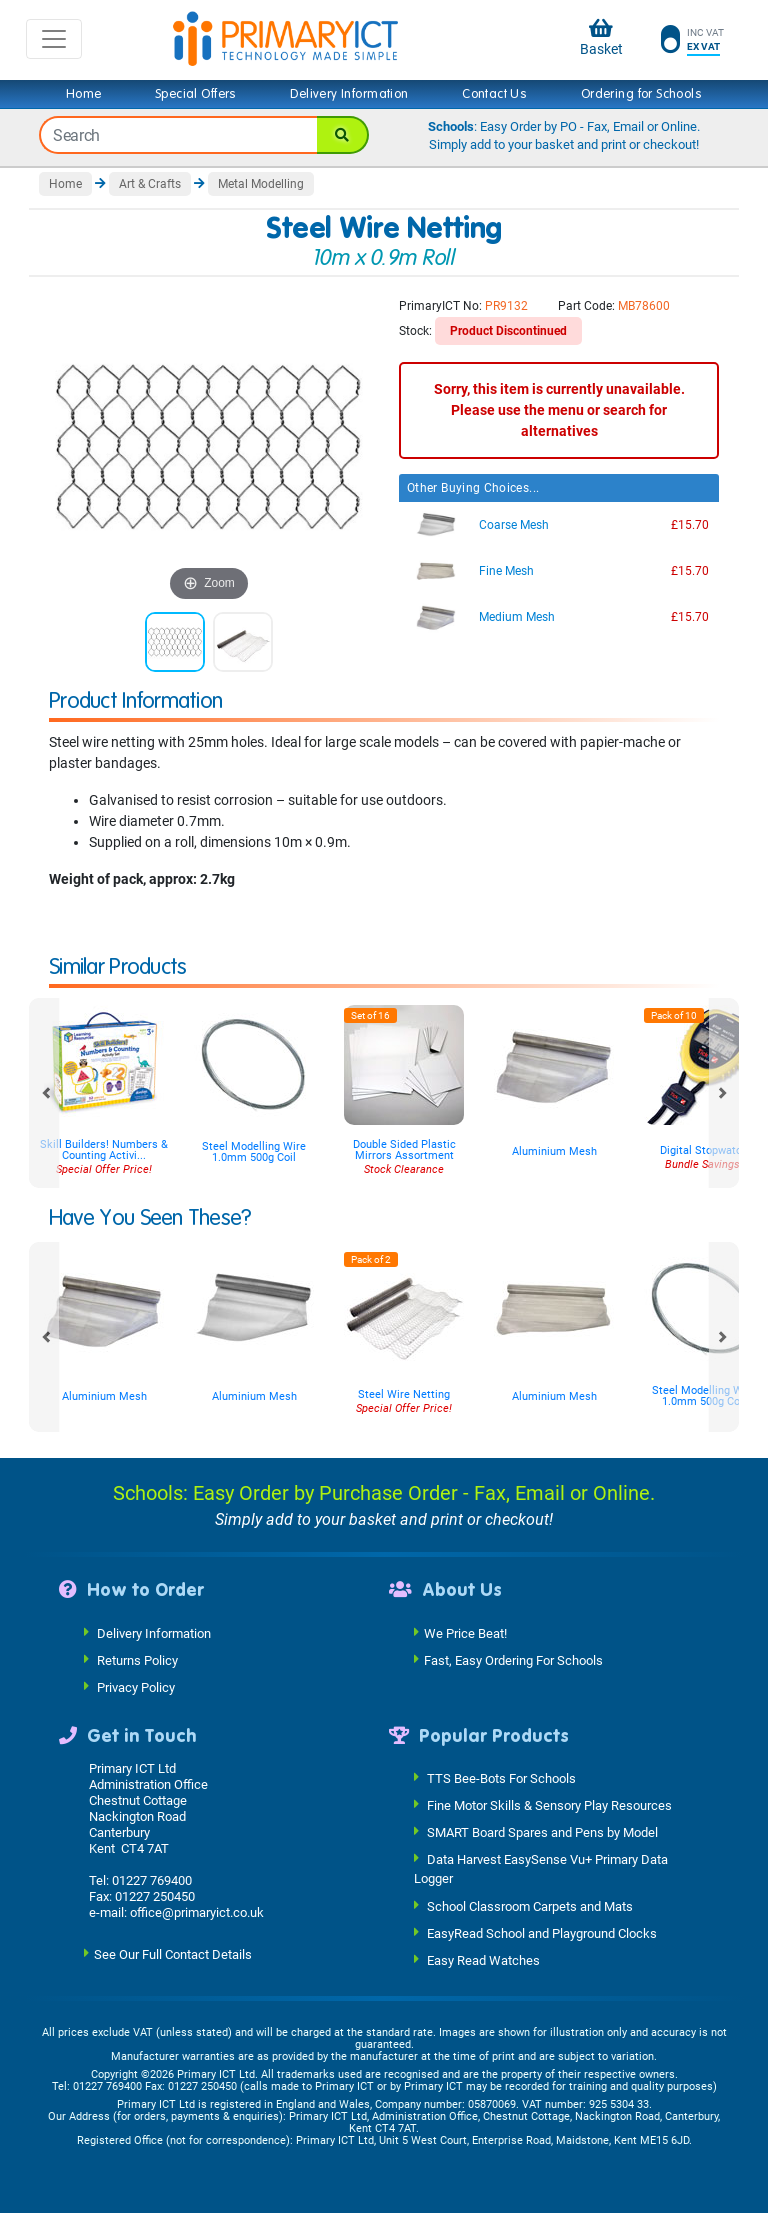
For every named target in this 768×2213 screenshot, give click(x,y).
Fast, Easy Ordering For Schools (513, 1659)
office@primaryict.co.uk (197, 1912)
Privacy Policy (136, 1686)
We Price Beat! (465, 1632)
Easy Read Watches (483, 1959)
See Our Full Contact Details (173, 1954)
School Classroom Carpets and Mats (530, 1905)
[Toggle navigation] (54, 39)
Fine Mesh (506, 571)
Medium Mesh (517, 617)
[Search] (343, 135)
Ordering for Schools (641, 94)
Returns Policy (137, 1659)
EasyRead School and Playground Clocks (542, 1932)
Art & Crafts (150, 184)
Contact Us (494, 94)
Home (84, 94)
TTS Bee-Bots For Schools (501, 1778)
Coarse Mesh (514, 525)
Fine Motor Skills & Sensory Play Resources (549, 1805)
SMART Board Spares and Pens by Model (542, 1832)
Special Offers (196, 94)
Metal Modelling (261, 184)
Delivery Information (349, 94)
